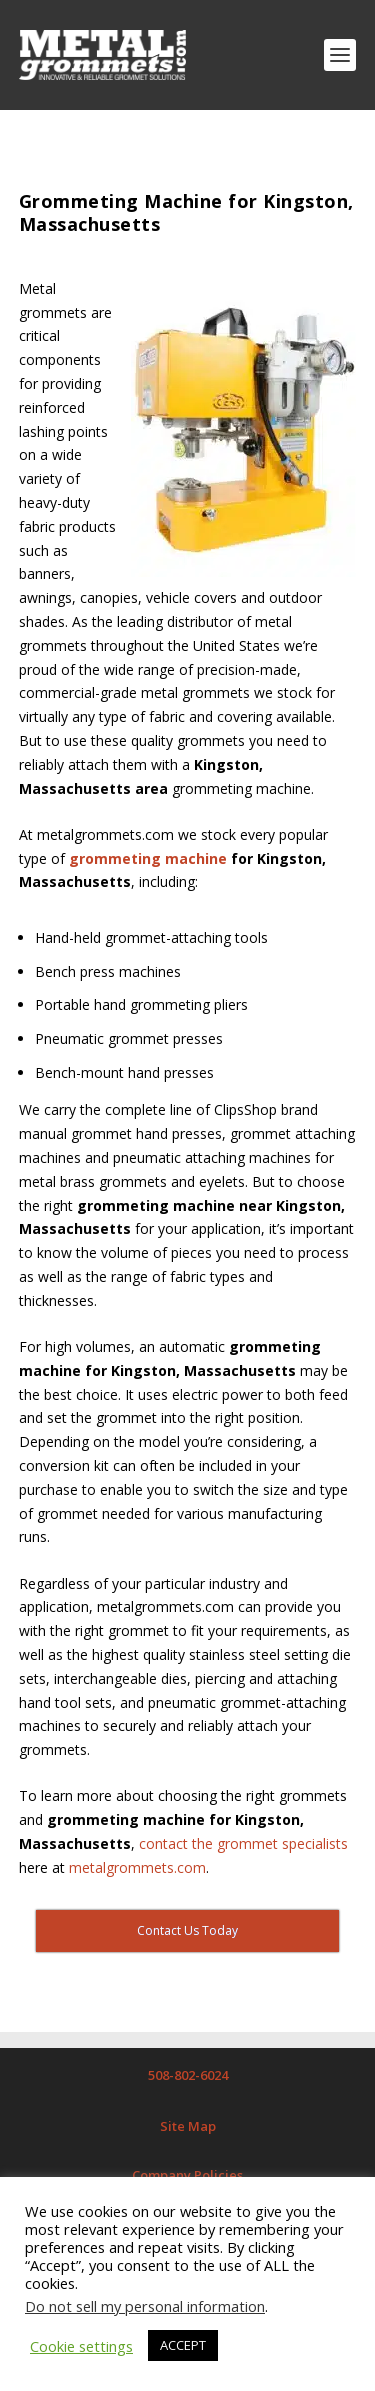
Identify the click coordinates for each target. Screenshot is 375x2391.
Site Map (188, 2126)
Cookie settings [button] (81, 2346)
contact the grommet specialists (243, 1843)
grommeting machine (148, 858)
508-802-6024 (188, 2075)
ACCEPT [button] (183, 2345)
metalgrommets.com (137, 1867)
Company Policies (187, 2175)
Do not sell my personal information (145, 2306)
